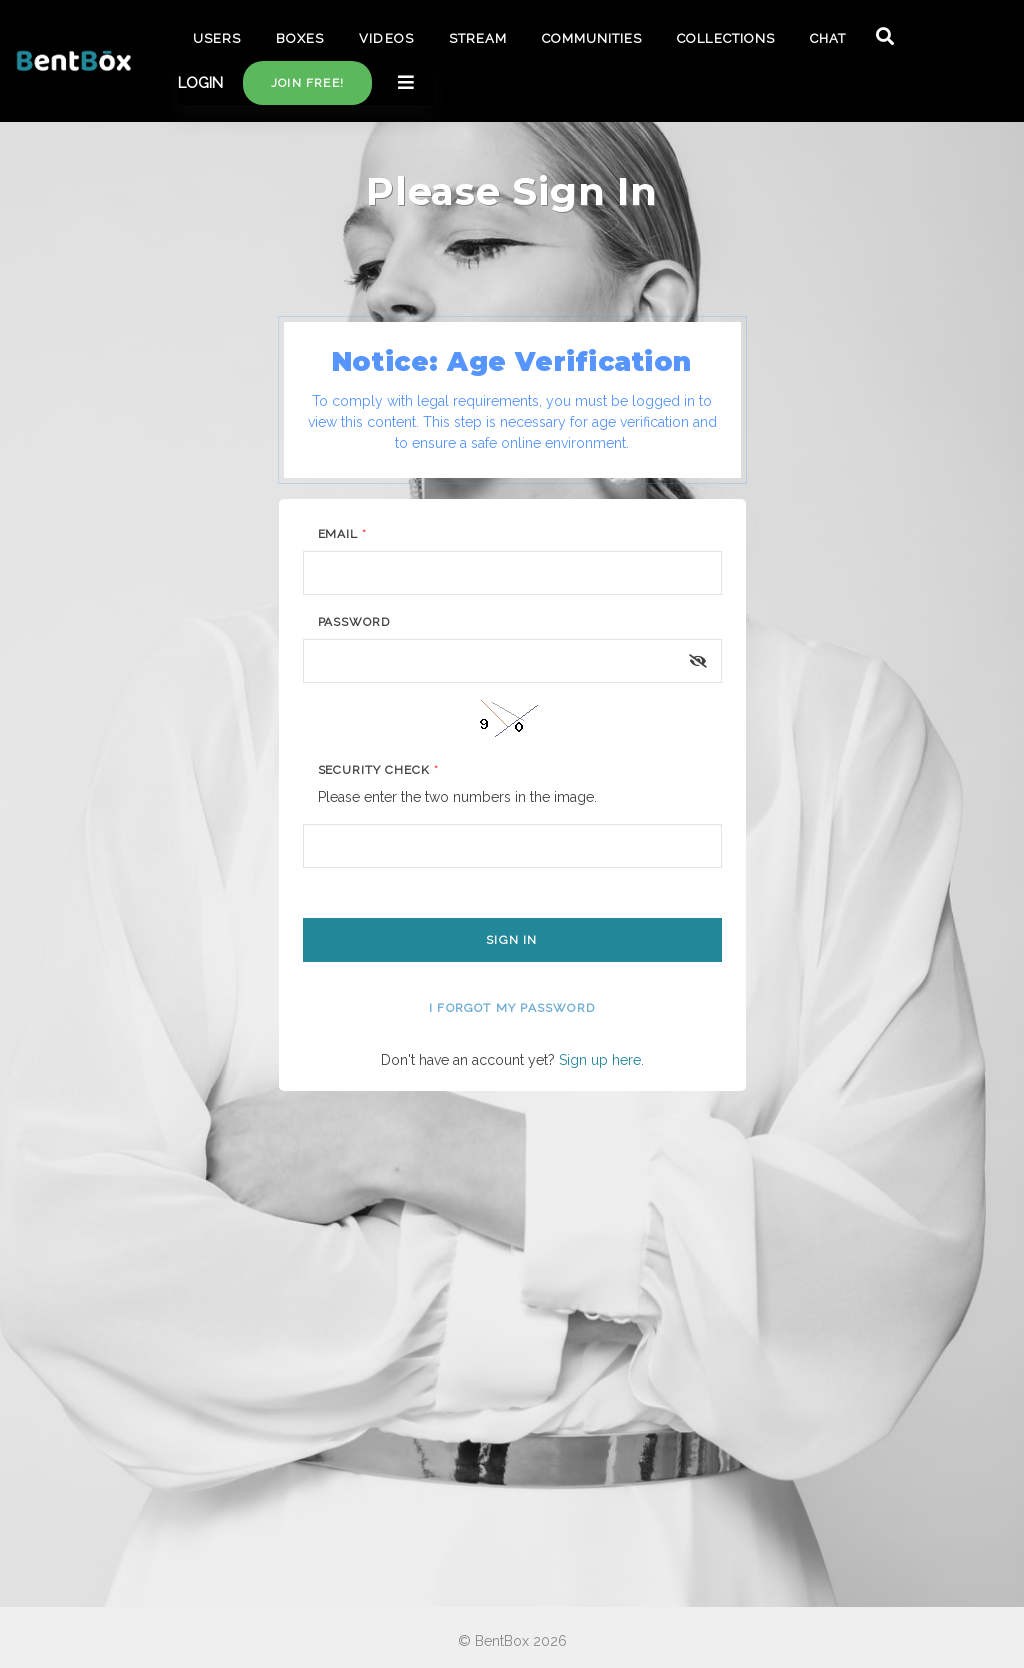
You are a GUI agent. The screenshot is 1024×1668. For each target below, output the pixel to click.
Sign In (511, 940)
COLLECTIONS (725, 38)
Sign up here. (601, 1060)
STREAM (478, 38)
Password (354, 622)
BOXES (300, 38)
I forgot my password (512, 1008)
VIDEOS (386, 38)
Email (343, 534)
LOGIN (200, 83)
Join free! (307, 83)
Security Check (378, 770)
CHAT (828, 38)
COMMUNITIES (592, 38)
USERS (217, 38)
